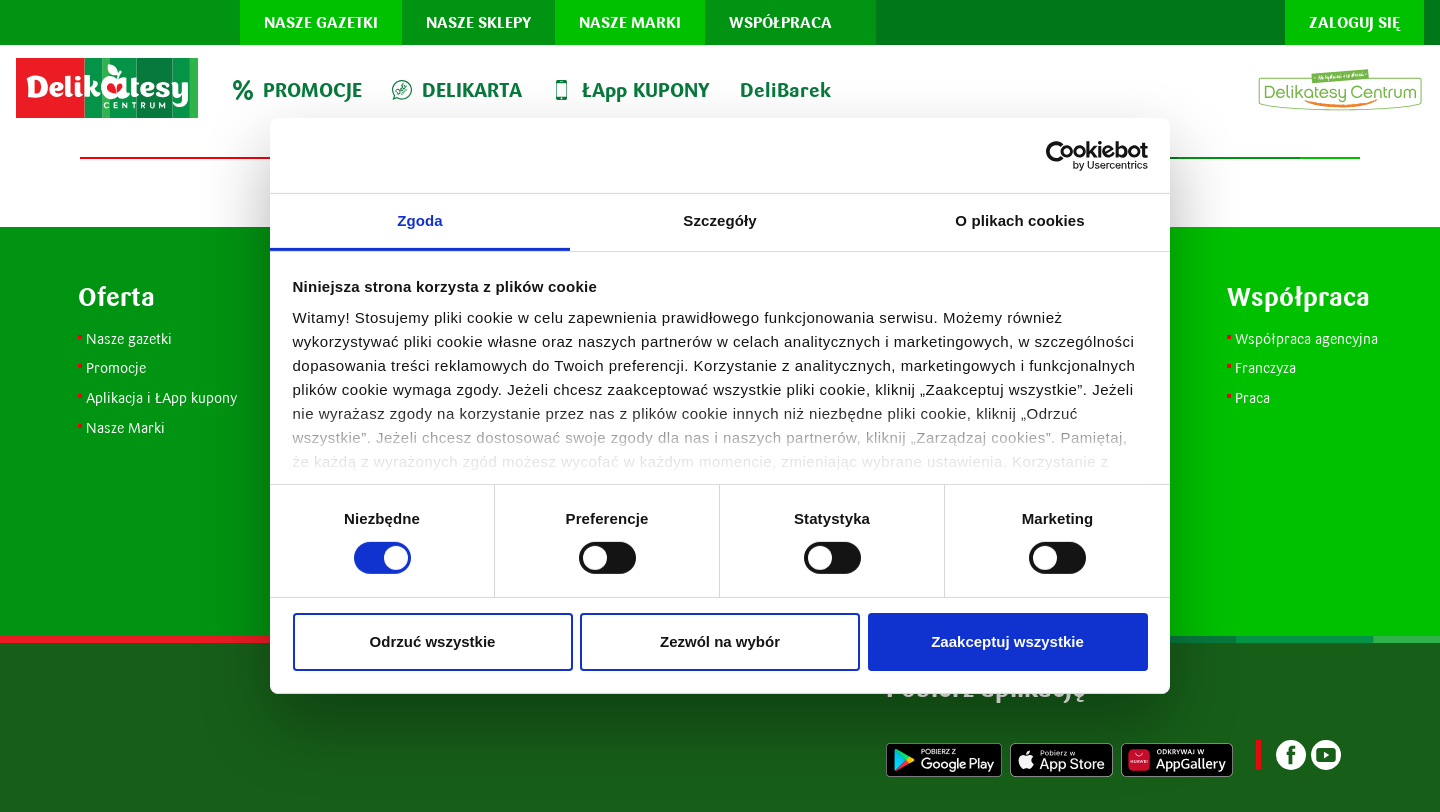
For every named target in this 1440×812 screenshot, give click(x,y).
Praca (1252, 397)
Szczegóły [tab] (719, 220)
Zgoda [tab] (420, 220)
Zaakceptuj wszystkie (1007, 641)
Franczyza (1265, 367)
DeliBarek (785, 90)
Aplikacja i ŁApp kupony (161, 397)
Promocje (118, 367)
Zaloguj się (1354, 22)
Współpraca (780, 22)
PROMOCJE (297, 90)
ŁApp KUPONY (631, 90)
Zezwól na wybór (720, 641)
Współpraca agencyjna (1306, 338)
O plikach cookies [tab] (1019, 220)
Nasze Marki (125, 427)
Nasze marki (630, 22)
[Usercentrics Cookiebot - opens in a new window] (1060, 155)
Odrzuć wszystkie (433, 641)
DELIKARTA (457, 90)
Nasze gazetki (321, 22)
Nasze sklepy (478, 22)
